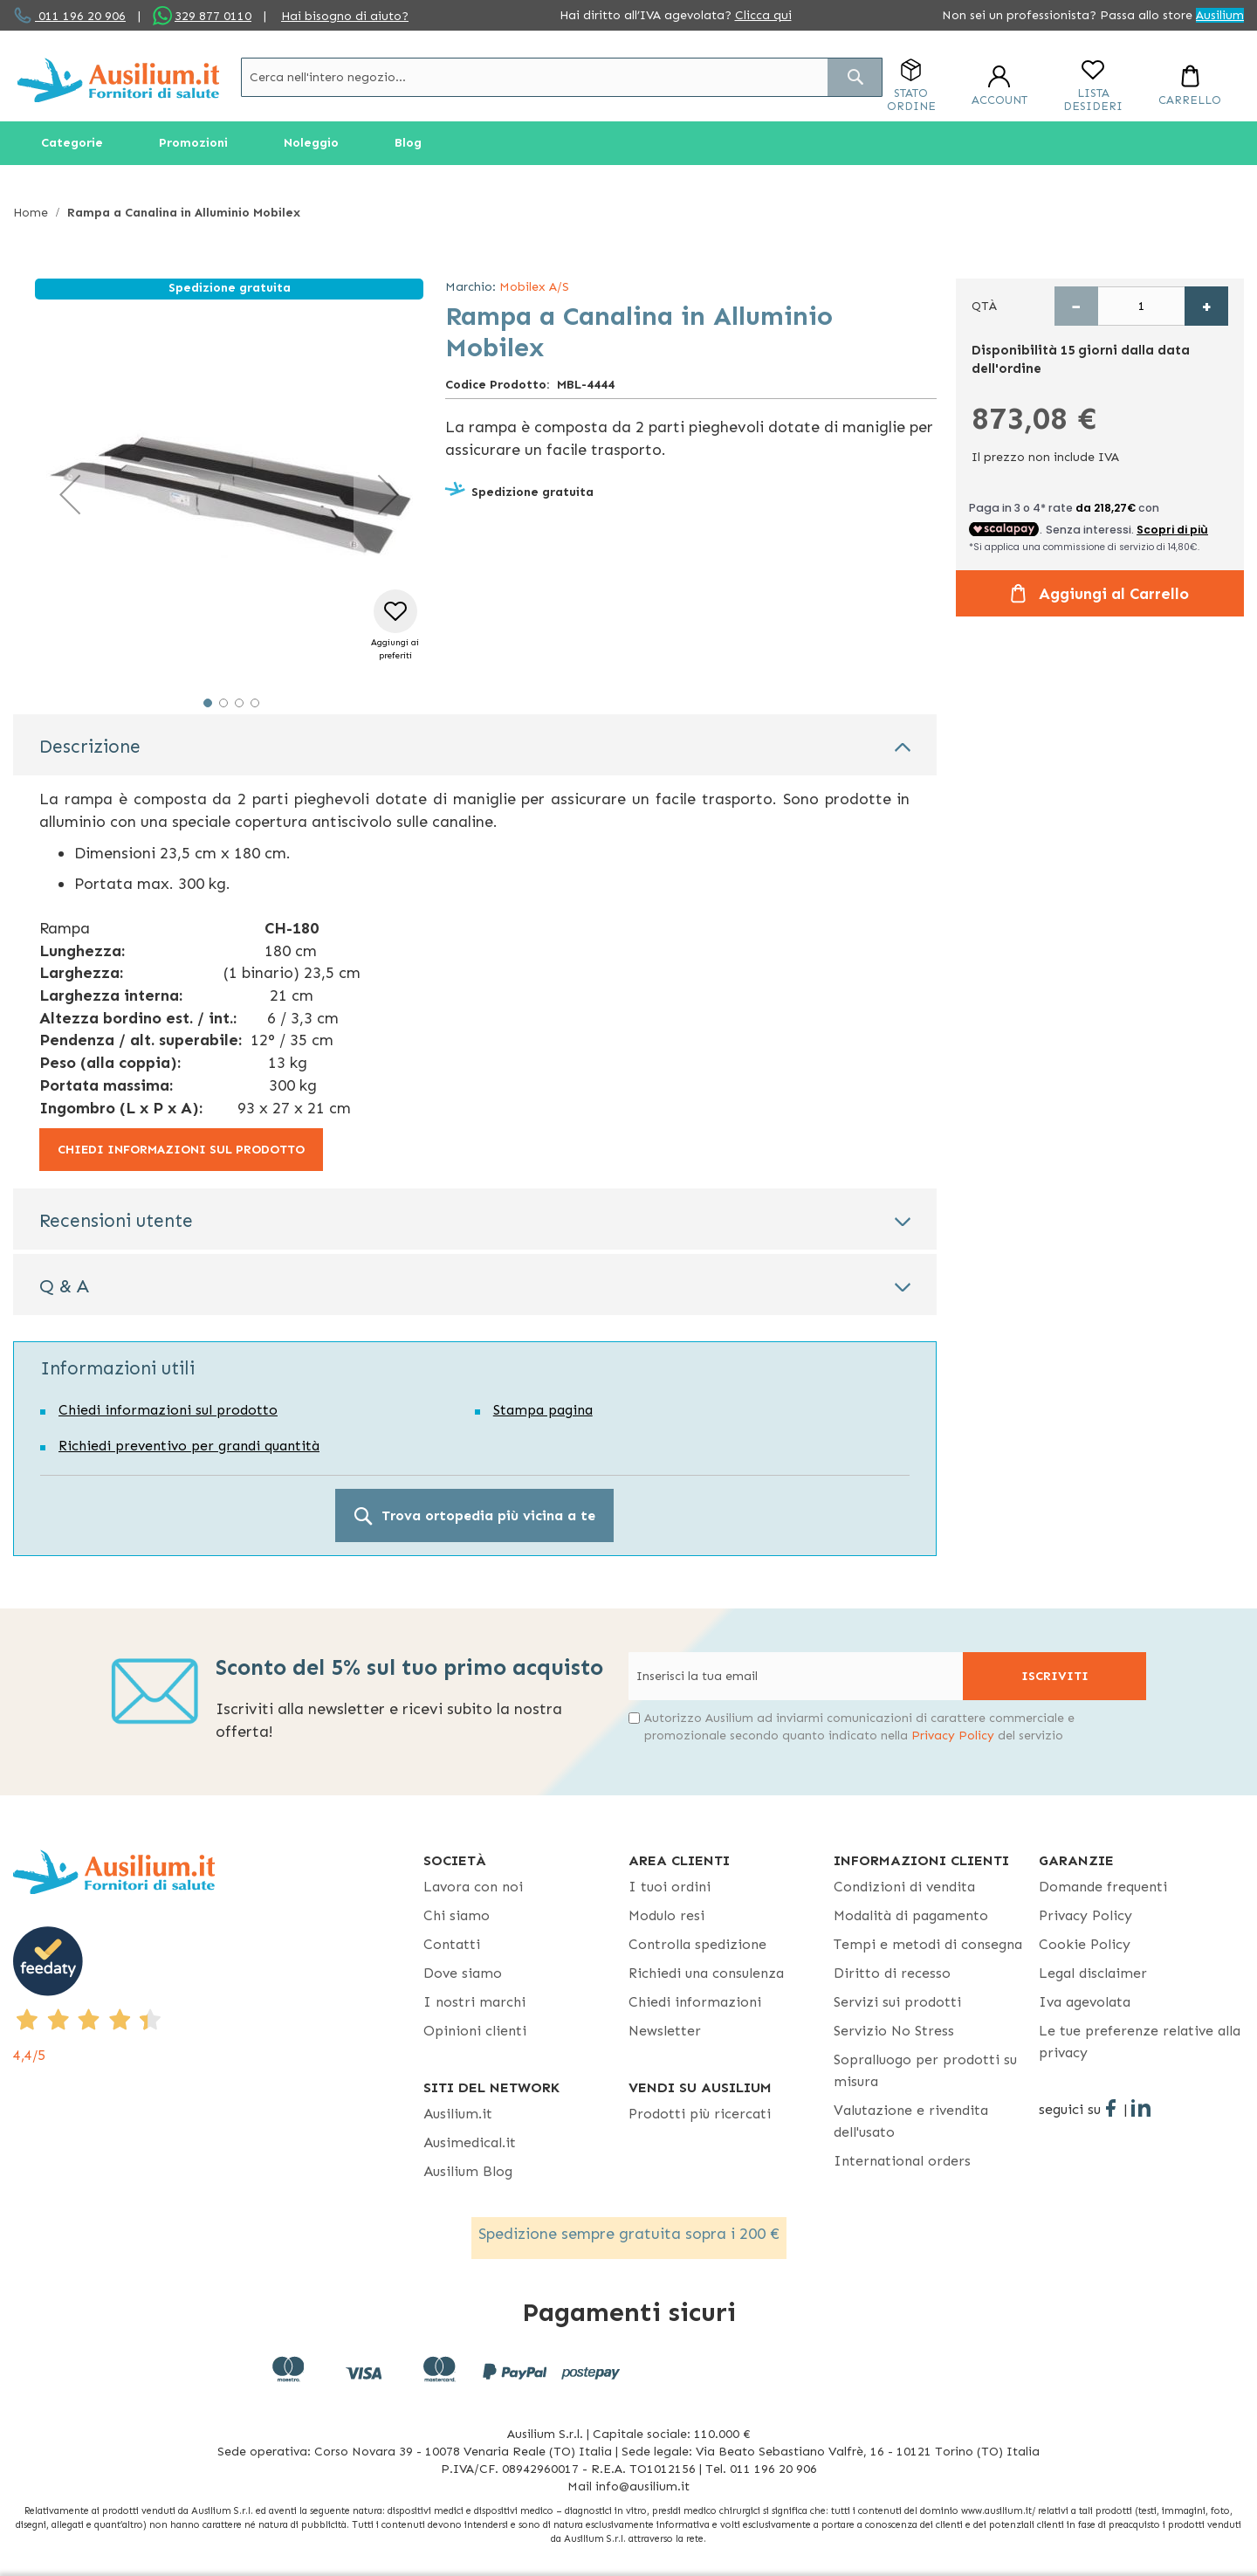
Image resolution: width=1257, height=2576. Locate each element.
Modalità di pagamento (911, 1915)
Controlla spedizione (697, 1944)
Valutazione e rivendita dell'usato (911, 2121)
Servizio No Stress (894, 2030)
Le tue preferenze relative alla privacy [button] (1139, 2041)
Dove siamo (462, 1973)
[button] (70, 494)
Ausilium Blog (467, 2171)
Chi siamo (456, 1915)
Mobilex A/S (534, 286)
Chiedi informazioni (694, 2002)
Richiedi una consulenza (706, 1973)
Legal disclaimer (1093, 1973)
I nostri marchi (474, 2002)
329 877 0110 (213, 16)
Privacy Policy (952, 1735)
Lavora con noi (473, 1886)
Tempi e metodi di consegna (928, 1944)
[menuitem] (72, 143)
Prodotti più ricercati (699, 2113)
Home (30, 212)
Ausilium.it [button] (457, 2113)
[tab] (475, 744)
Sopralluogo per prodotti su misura (925, 2070)
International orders (902, 2160)
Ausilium (1220, 15)
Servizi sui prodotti (897, 2002)
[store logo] (118, 80)
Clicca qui (763, 15)
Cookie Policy (1084, 1944)
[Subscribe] (1054, 1676)
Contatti (451, 1944)
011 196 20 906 (80, 16)
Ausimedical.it (469, 2142)
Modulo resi (666, 1915)
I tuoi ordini (669, 1886)
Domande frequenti (1103, 1886)
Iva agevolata (1084, 2002)
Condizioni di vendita (904, 1886)
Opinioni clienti (474, 2030)
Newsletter (664, 2030)
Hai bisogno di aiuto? (345, 16)
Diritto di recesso (892, 1973)
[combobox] (562, 77)
